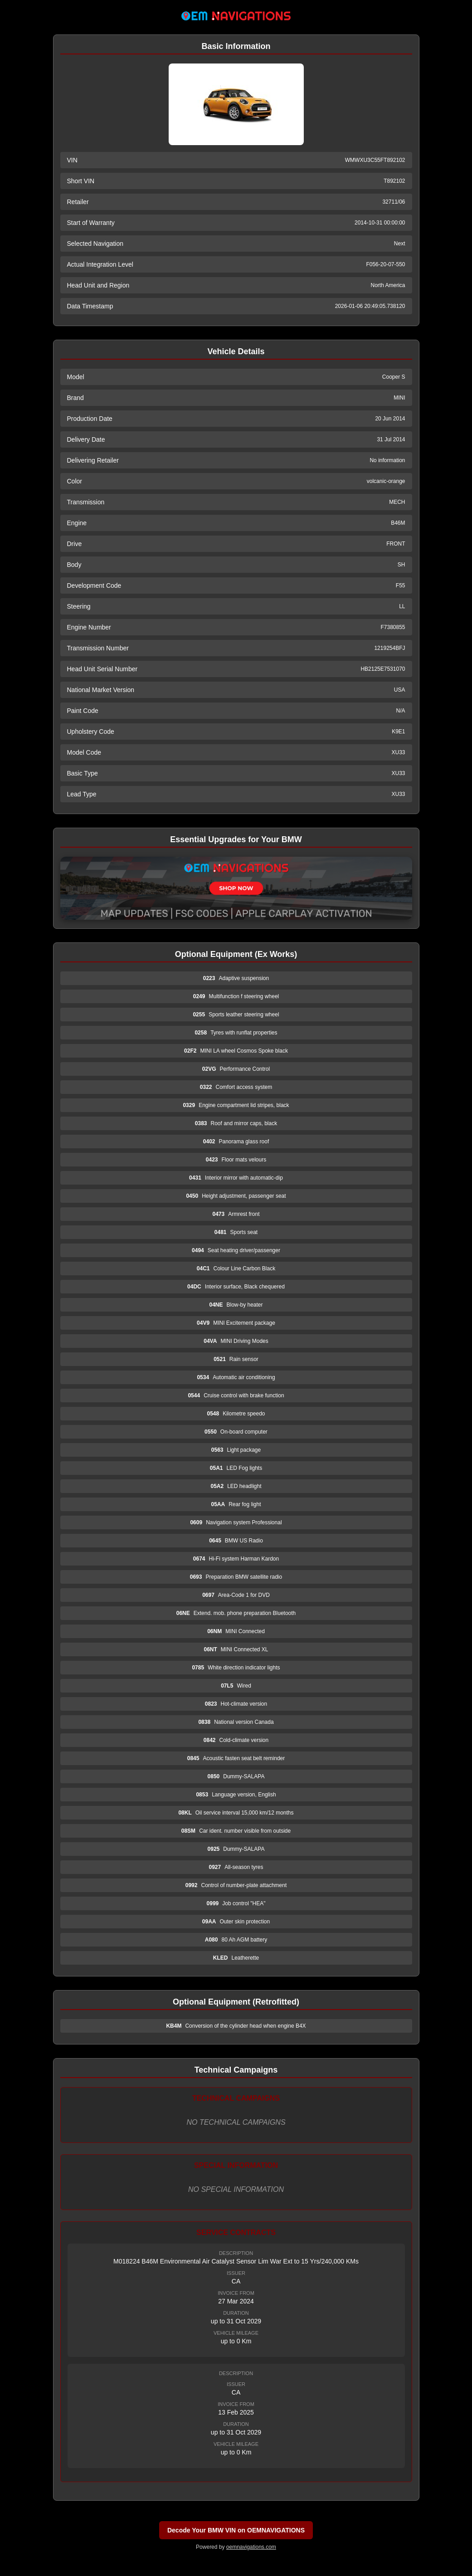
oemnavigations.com (251, 2547)
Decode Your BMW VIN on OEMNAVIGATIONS (236, 2530)
